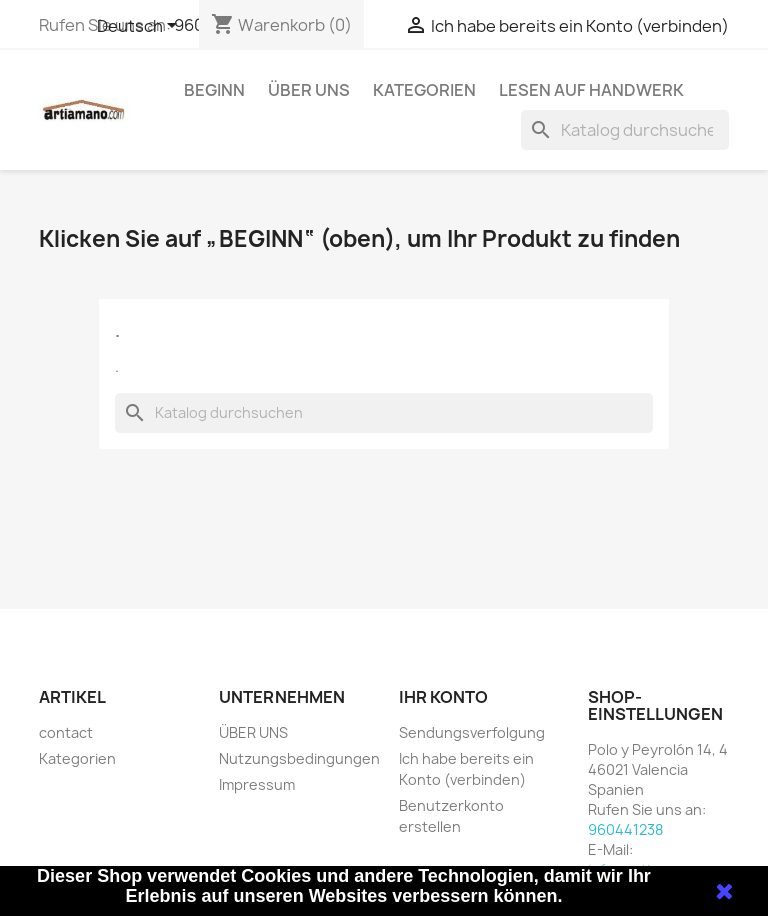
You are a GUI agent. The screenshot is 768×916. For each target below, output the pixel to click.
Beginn (214, 90)
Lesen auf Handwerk (591, 90)
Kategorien (424, 90)
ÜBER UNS (309, 90)
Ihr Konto (443, 697)
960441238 (625, 829)
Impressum (257, 784)
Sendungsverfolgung (472, 732)
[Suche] (625, 130)
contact (66, 732)
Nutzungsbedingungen (299, 758)
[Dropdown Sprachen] (140, 27)
